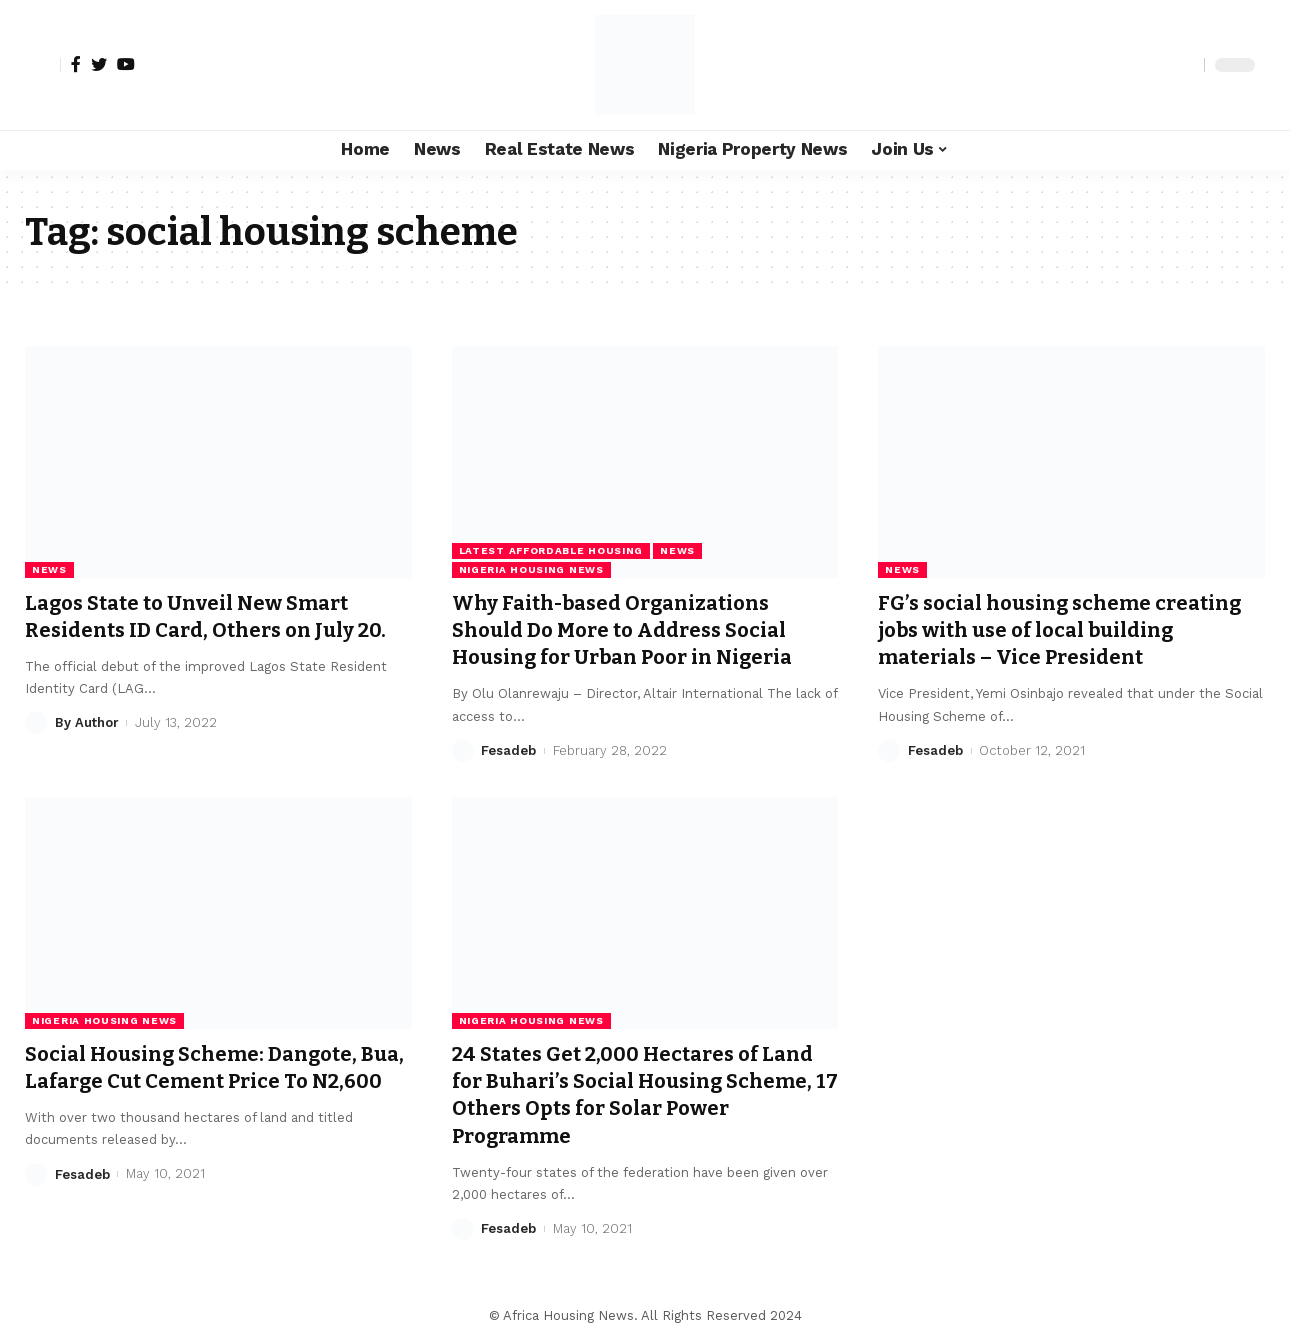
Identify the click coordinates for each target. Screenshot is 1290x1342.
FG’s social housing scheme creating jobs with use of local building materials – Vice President (1067, 630)
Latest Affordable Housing (551, 550)
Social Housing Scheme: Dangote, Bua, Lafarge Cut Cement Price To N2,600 (202, 1081)
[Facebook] (76, 64)
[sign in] (43, 65)
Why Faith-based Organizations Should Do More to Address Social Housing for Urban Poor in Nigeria (637, 630)
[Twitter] (99, 64)
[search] (1184, 65)
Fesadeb (508, 750)
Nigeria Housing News (531, 569)
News (49, 569)
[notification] (1154, 65)
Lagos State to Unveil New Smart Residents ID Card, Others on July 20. (215, 616)
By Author (87, 722)
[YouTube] (126, 64)
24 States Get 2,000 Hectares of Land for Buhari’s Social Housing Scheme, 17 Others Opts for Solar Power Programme (644, 1095)
